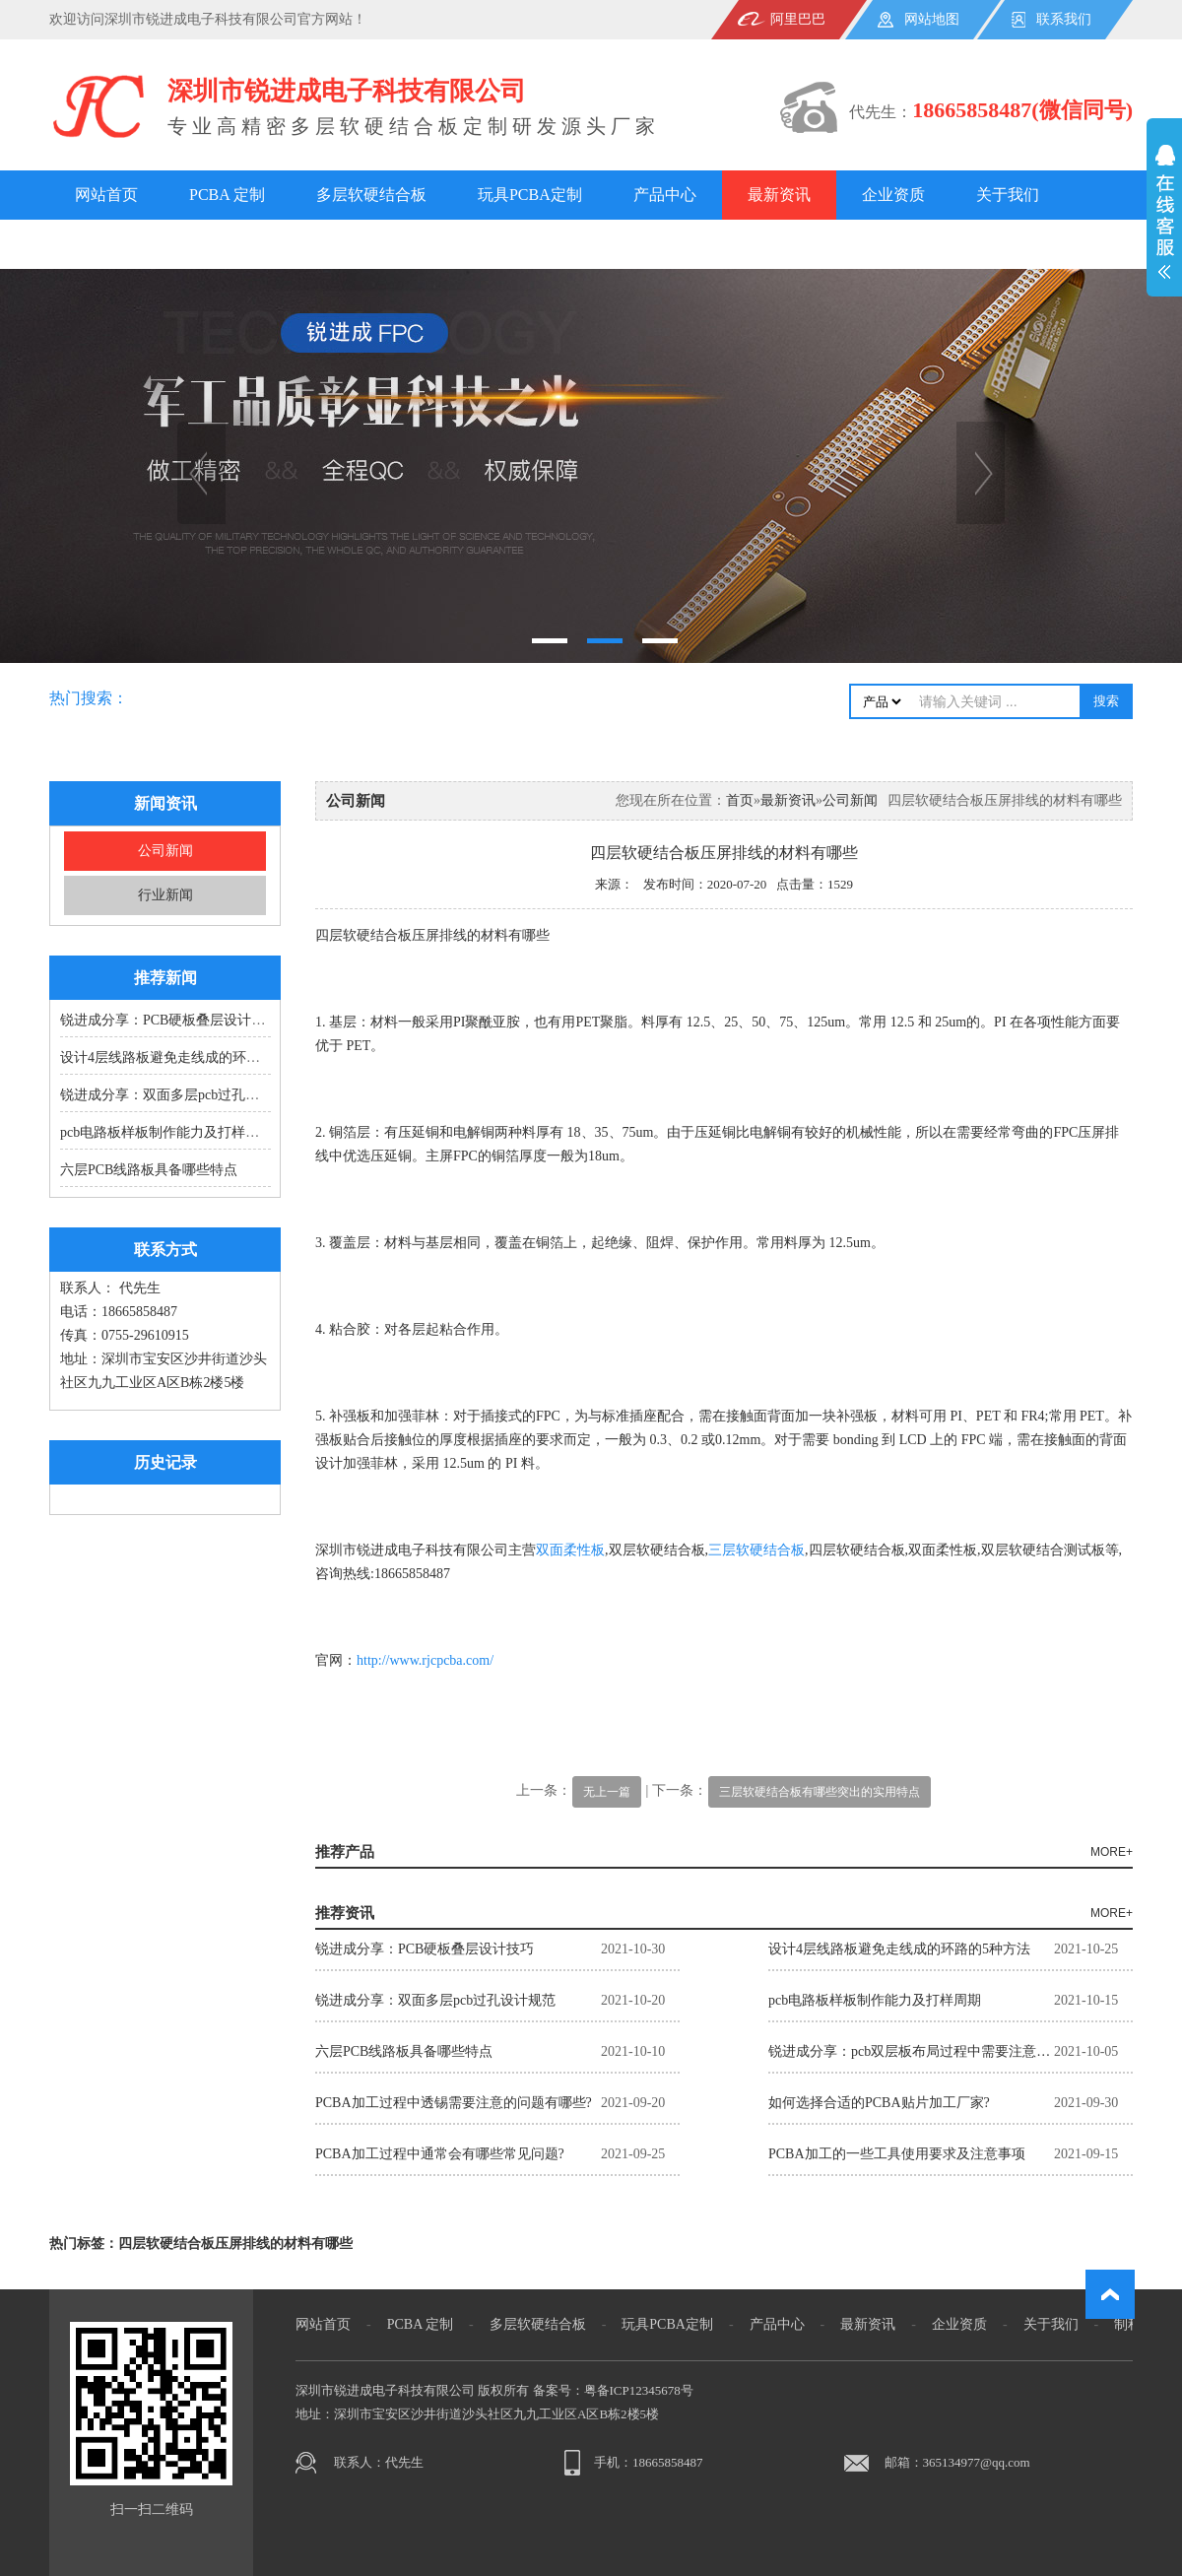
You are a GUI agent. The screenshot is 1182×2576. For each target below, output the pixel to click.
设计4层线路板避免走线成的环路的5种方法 (191, 1057)
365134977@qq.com (976, 2462)
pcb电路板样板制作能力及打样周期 (166, 1132)
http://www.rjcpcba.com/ (425, 1660)
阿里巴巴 (797, 19)
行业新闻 (165, 895)
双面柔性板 (570, 1550)
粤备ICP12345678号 (638, 2390)
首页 (740, 800)
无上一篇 (606, 1792)
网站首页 (106, 194)
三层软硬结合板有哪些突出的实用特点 (819, 1792)
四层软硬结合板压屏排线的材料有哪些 (235, 2243)
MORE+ (1111, 1852)
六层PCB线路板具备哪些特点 (148, 1169)
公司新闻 (165, 850)
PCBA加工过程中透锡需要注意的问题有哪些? (453, 2102)
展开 (1164, 222)
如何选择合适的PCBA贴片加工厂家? (879, 2102)
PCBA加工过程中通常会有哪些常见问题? (439, 2154)
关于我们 (1007, 194)
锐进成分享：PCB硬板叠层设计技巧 (169, 1020)
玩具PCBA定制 (530, 194)
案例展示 (220, 243)
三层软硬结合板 (756, 1550)
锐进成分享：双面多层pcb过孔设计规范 (180, 1095)
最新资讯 (779, 194)
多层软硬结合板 (371, 194)
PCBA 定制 (227, 194)
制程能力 (106, 243)
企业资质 (893, 194)
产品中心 (664, 194)
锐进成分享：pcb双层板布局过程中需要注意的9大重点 (911, 2051)
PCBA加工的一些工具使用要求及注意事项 (896, 2154)
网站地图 (931, 19)
